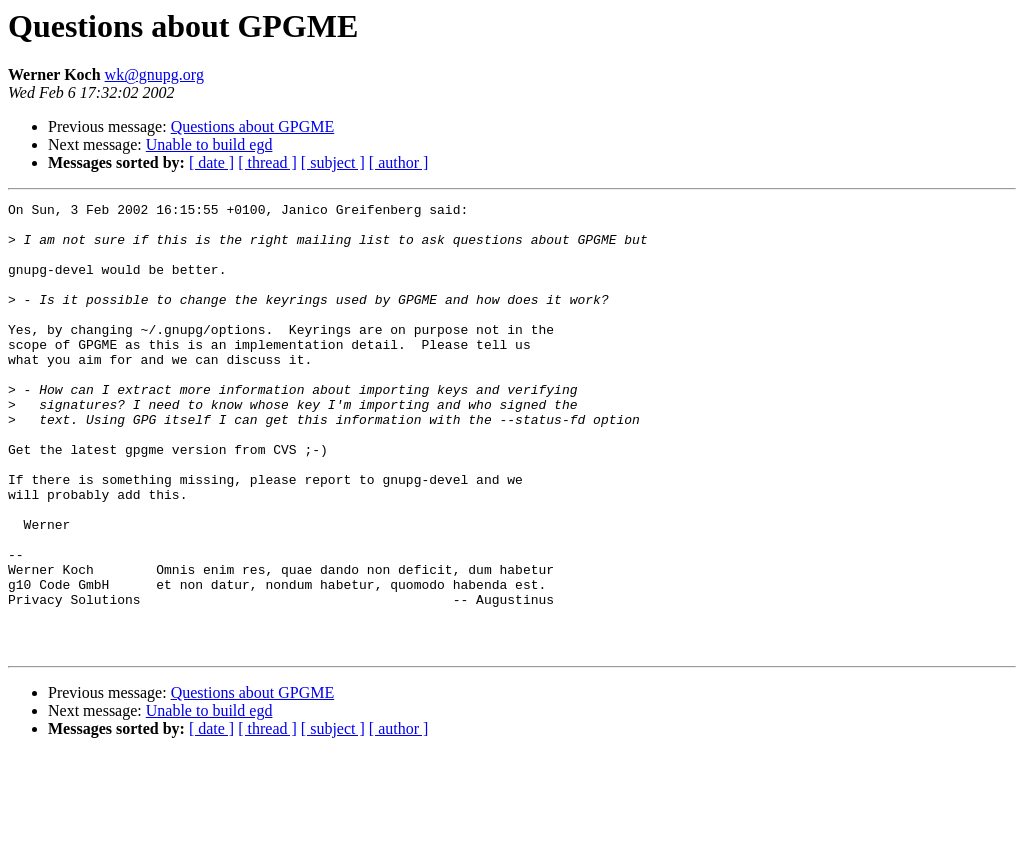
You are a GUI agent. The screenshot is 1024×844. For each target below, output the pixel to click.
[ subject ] (333, 162)
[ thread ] (267, 162)
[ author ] (399, 162)
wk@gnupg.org (154, 74)
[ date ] (211, 162)
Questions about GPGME (253, 126)
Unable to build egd (209, 144)
